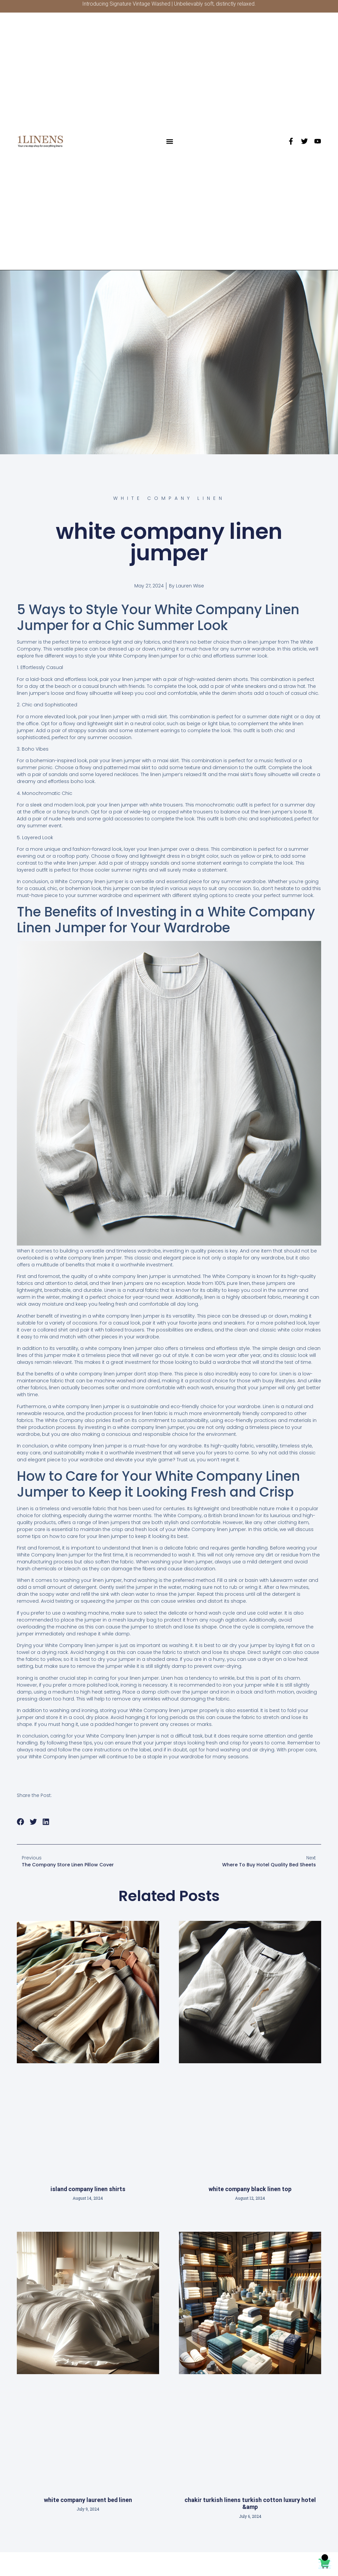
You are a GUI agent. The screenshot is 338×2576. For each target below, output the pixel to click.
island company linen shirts (88, 2188)
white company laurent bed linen (88, 2499)
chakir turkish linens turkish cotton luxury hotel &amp (250, 2503)
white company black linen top (250, 2188)
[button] (169, 141)
